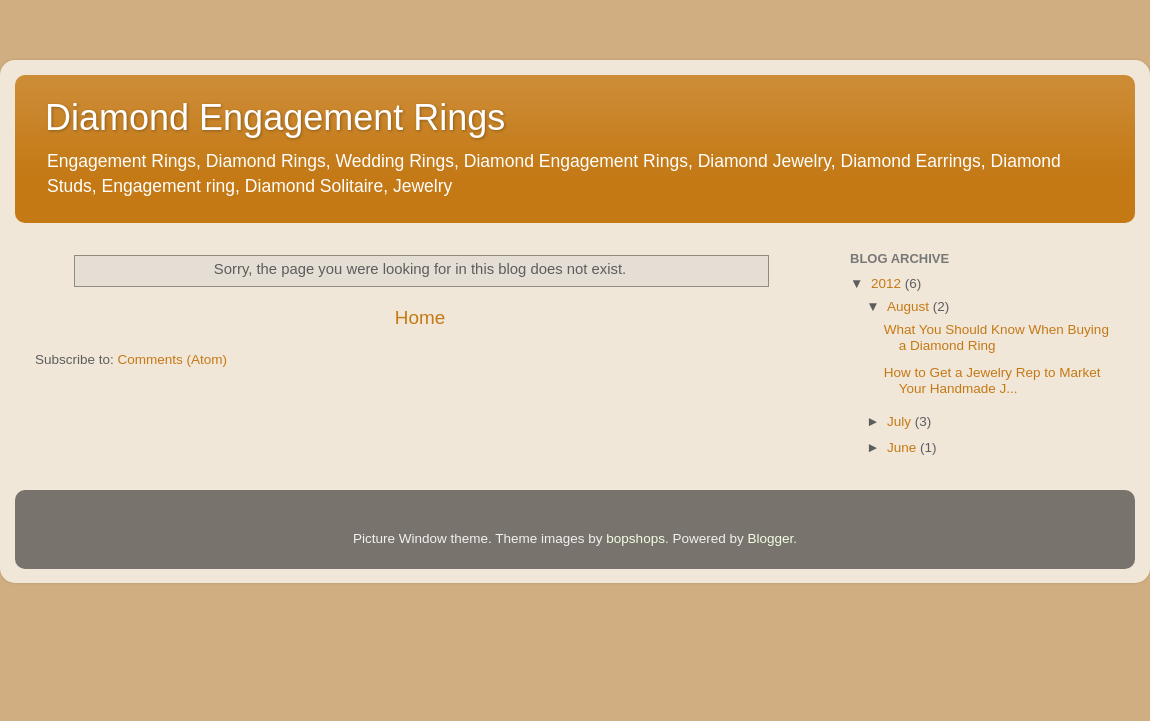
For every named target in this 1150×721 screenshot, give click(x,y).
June (903, 447)
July (901, 421)
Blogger (770, 538)
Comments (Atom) (173, 359)
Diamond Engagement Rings (275, 117)
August (910, 306)
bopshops (635, 538)
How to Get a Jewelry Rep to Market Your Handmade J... (992, 380)
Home (420, 317)
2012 (888, 283)
